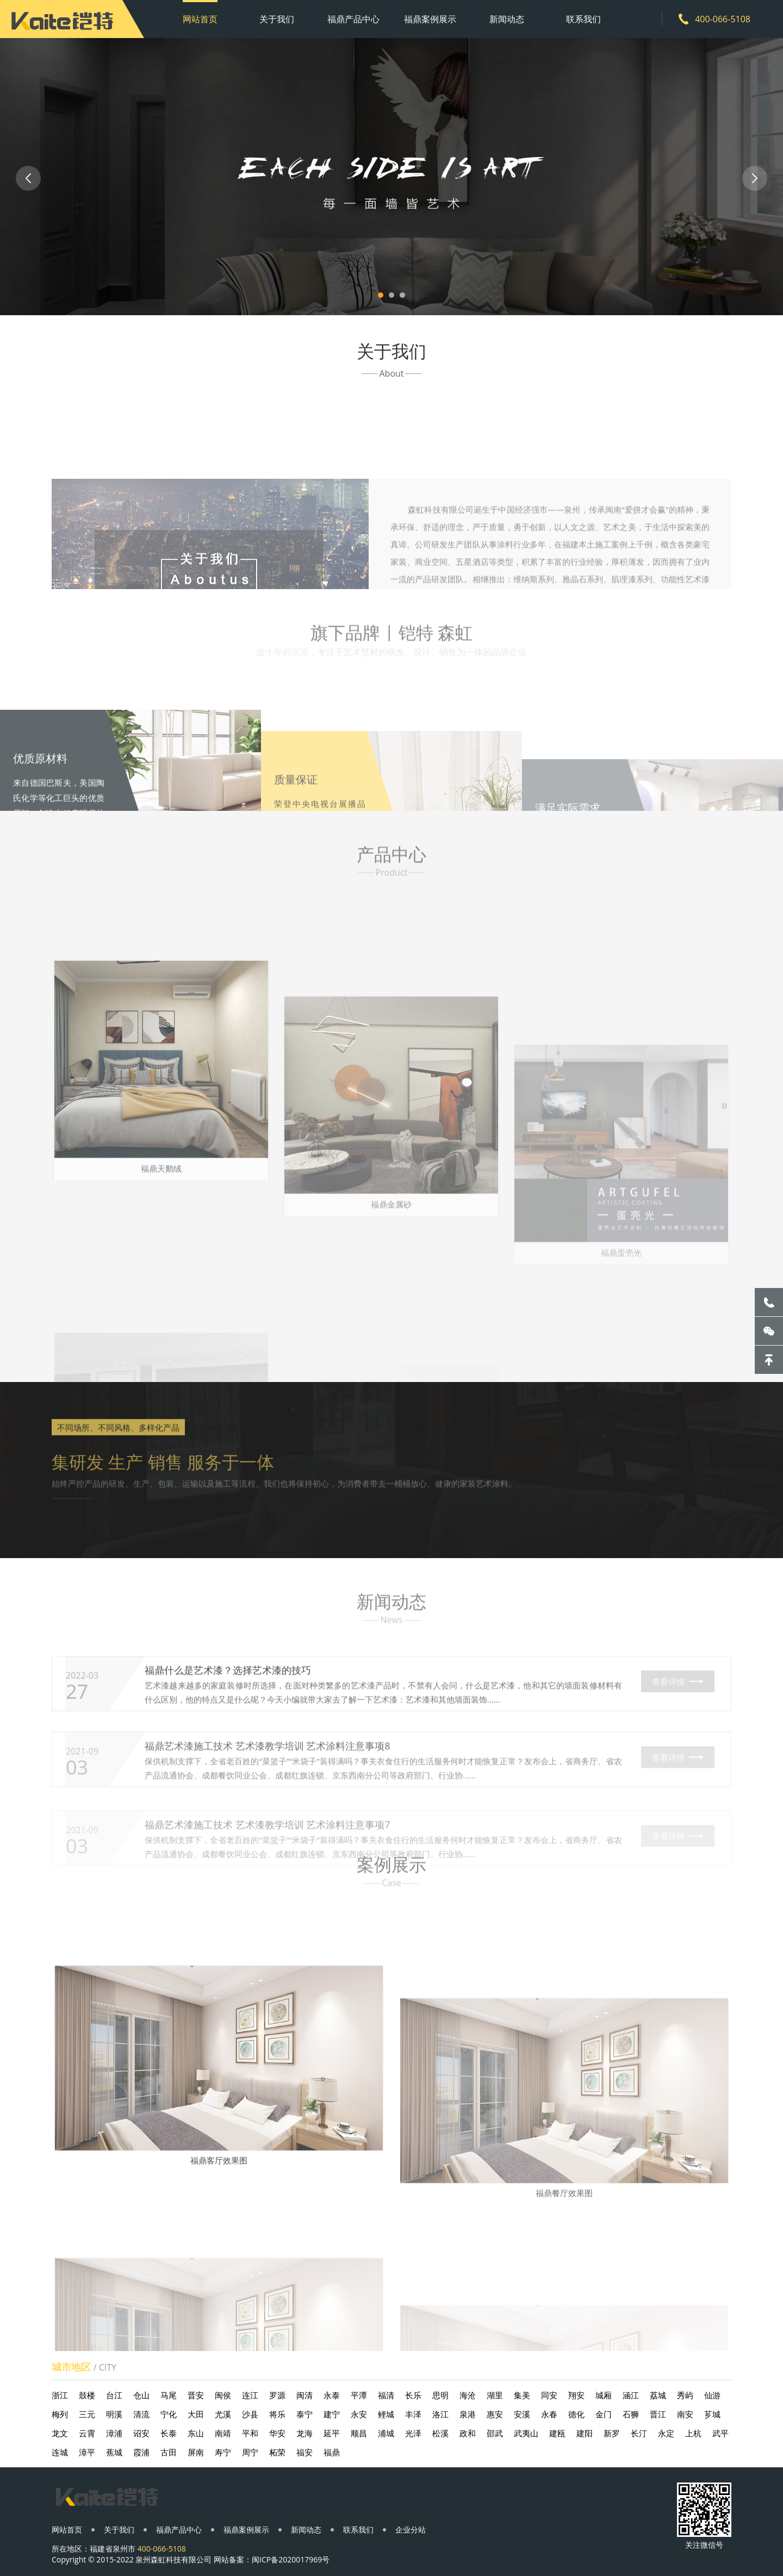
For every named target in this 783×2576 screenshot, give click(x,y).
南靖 (223, 2433)
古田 (168, 2452)
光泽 (413, 2433)
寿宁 (223, 2452)
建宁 (332, 2414)
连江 (250, 2395)
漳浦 (114, 2433)
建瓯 (557, 2433)
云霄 (87, 2433)
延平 (332, 2433)
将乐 (277, 2414)
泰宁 (304, 2414)
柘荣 (277, 2452)
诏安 (141, 2433)
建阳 (584, 2433)
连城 (60, 2452)
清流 (141, 2414)
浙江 (60, 2395)
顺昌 (359, 2433)
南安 (685, 2414)
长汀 (639, 2433)
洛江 (440, 2414)
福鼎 (332, 2452)
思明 (440, 2395)
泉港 (467, 2414)
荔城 (658, 2395)
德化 (576, 2414)
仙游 (712, 2395)
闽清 (304, 2395)
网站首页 (200, 19)
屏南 (196, 2452)
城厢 (603, 2395)
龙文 (60, 2433)
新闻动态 (506, 19)
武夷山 (526, 2433)
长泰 (168, 2433)
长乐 (413, 2395)
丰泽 (413, 2414)
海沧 (467, 2395)
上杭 (693, 2433)
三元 (87, 2414)
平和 (250, 2433)
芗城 (712, 2414)
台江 (114, 2395)
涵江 (631, 2395)
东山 (196, 2433)
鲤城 (386, 2414)
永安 (359, 2414)
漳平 (87, 2452)
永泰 (332, 2395)
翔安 (576, 2395)
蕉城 (114, 2452)
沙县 (250, 2414)
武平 (720, 2433)
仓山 (141, 2395)
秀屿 (685, 2395)
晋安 (196, 2395)
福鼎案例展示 (430, 19)
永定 (666, 2433)
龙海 (304, 2433)
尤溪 (223, 2414)
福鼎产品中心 (353, 19)
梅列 (60, 2414)
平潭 (359, 2395)
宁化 (168, 2414)
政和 (467, 2433)
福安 (304, 2452)
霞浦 (141, 2452)
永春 (549, 2414)
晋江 (658, 2414)
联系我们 (583, 19)
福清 (386, 2395)
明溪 (114, 2414)
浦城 (386, 2433)
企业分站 (410, 2530)
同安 (549, 2395)
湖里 (495, 2395)
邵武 (495, 2433)
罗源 (277, 2395)
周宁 (250, 2452)
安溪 (522, 2414)
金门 (603, 2414)
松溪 (440, 2433)
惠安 (495, 2414)
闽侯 (223, 2395)
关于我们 (276, 19)
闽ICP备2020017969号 (291, 2559)
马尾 (168, 2395)
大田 (196, 2414)
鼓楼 (87, 2395)
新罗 (612, 2433)
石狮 (631, 2414)
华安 (277, 2433)
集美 (522, 2395)
